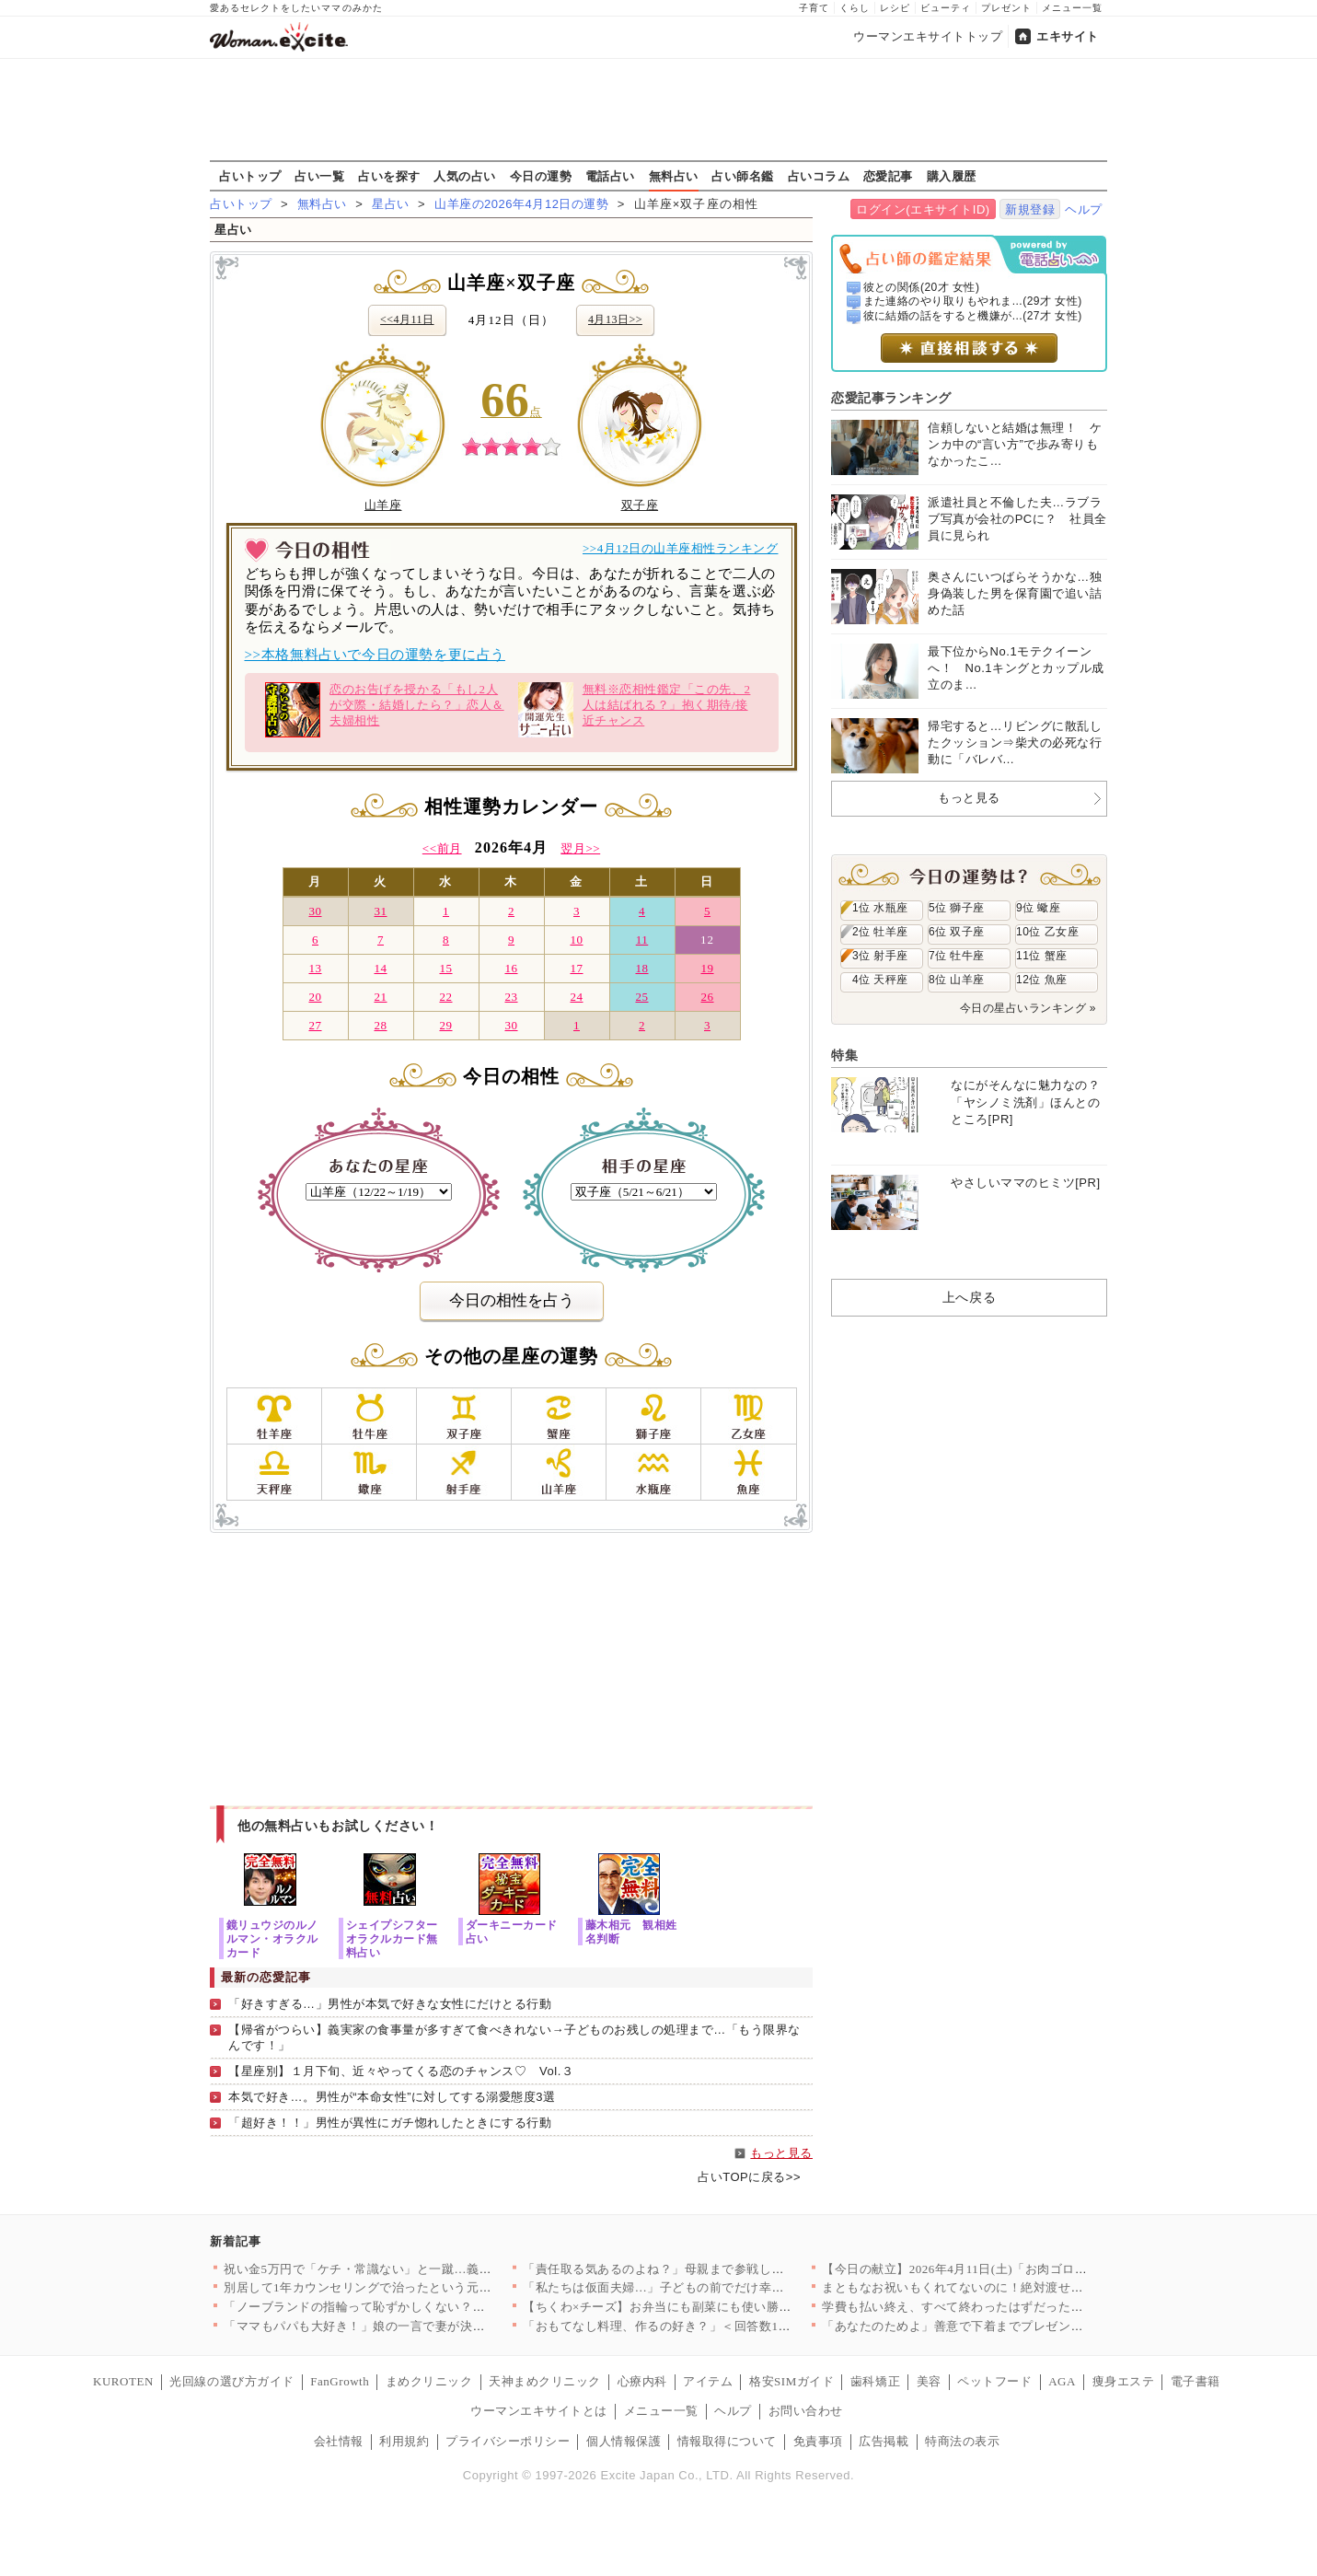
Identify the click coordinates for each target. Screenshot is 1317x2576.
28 (380, 1025)
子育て (814, 8)
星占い (391, 204)
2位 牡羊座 (880, 931)
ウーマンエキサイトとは (538, 2411)
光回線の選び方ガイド (231, 2381)
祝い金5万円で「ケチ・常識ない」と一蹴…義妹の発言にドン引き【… (420, 2269)
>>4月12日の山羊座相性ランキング (681, 548)
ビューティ (945, 8)
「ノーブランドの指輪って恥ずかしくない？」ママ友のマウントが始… (423, 2307)
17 (576, 968)
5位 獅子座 (957, 907)
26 (706, 997)
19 (706, 968)
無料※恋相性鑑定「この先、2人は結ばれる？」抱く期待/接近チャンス (634, 709)
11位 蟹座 (1042, 955)
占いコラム (819, 176)
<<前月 (442, 848)
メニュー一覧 (1072, 8)
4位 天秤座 (880, 979)
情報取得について (727, 2441)
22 (445, 997)
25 (641, 997)
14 (380, 968)
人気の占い (464, 176)
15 (445, 968)
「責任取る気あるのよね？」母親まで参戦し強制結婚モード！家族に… (722, 2269)
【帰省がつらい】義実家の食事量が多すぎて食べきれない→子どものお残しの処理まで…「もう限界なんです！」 (514, 2037)
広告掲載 (883, 2441)
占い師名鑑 (742, 176)
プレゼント (1006, 8)
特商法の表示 (962, 2441)
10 (576, 939)
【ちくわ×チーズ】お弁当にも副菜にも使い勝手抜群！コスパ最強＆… (719, 2307)
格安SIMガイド (791, 2381)
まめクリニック (429, 2381)
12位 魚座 (1042, 979)
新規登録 (1030, 209)
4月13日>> (615, 319)
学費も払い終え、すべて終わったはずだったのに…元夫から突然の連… (1021, 2307)
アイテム (708, 2381)
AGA (1062, 2381)
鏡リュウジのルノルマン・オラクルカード (272, 1938)
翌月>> (580, 848)
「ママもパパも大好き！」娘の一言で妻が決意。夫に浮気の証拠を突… (423, 2326)
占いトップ (250, 176)
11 (642, 939)
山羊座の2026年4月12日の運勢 (521, 204)
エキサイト (1067, 36)
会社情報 (339, 2441)
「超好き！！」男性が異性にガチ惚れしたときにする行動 (390, 2122)
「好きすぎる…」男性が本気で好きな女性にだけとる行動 (390, 2004)
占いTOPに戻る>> (749, 2177)
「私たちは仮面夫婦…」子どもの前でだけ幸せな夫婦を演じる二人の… (722, 2287)
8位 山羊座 (957, 979)
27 (314, 1025)
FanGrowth (339, 2381)
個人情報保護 (623, 2441)
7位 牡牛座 (957, 955)
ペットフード (994, 2381)
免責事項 (818, 2441)
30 (314, 911)
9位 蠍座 (1038, 907)
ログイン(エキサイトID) (922, 209)
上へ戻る (969, 1297)
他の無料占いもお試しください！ (338, 1825)
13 (314, 968)
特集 (844, 1055)
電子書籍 (1195, 2381)
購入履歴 (951, 176)
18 (641, 968)
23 (510, 997)
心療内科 (642, 2381)
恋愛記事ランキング (891, 397)
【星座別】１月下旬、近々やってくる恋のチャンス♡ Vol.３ (400, 2071)
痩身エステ (1123, 2381)
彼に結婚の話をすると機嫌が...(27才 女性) (972, 315)
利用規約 (404, 2441)
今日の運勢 (541, 176)
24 (576, 997)
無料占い (674, 176)
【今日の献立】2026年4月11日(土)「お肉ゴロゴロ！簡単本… (991, 2269)
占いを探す (389, 176)
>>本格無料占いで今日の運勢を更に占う (375, 654)
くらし (854, 8)
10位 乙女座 (1047, 931)
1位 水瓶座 (880, 907)
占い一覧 (319, 176)
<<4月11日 (406, 319)
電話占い (610, 176)
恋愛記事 (888, 176)
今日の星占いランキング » (1028, 1008)
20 (314, 997)
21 (380, 997)
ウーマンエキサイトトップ (927, 36)
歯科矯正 (875, 2381)
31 (380, 911)
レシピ (895, 8)
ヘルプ (1084, 209)
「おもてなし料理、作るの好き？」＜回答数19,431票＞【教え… (702, 2326)
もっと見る (781, 2153)
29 (445, 1025)
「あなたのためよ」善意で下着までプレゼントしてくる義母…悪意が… (1021, 2326)
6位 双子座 (957, 931)
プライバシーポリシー (507, 2441)
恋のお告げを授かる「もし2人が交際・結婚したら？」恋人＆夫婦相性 (384, 709)
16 (510, 968)
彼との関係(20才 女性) (921, 287)
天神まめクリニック (545, 2381)
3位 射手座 (880, 955)
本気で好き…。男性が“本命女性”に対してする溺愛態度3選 (391, 2097)
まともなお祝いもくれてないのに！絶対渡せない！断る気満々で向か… (1021, 2287)
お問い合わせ (805, 2411)
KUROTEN (123, 2381)
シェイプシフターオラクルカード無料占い (392, 1938)
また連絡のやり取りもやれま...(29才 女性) (972, 301)
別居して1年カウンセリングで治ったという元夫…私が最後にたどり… (420, 2287)
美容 (929, 2381)
